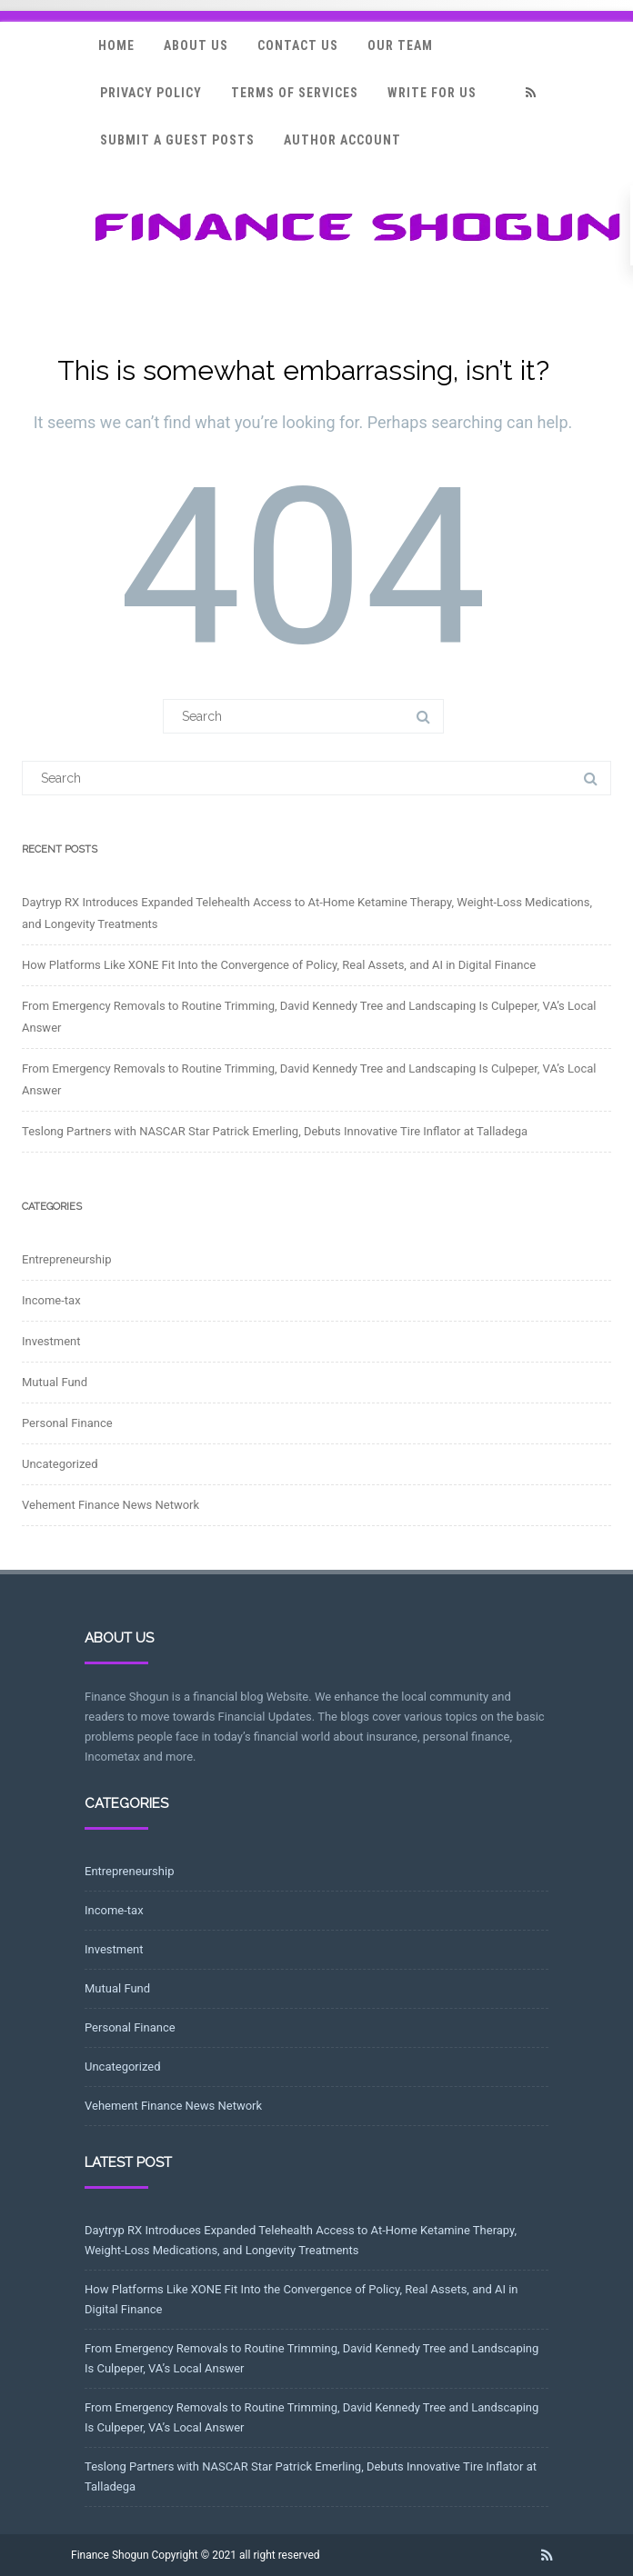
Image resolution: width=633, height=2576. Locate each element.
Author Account (342, 140)
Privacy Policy (151, 92)
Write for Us (432, 92)
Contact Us (297, 45)
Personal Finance (67, 1423)
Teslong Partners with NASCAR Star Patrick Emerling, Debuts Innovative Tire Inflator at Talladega (275, 1131)
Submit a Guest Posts (177, 140)
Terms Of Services (294, 92)
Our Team (400, 45)
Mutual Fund (54, 1382)
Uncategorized (59, 1464)
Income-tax (51, 1300)
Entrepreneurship (66, 1259)
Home (116, 45)
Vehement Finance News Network (110, 1505)
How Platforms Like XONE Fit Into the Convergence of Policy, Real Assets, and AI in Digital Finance (279, 965)
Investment (51, 1341)
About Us (196, 45)
